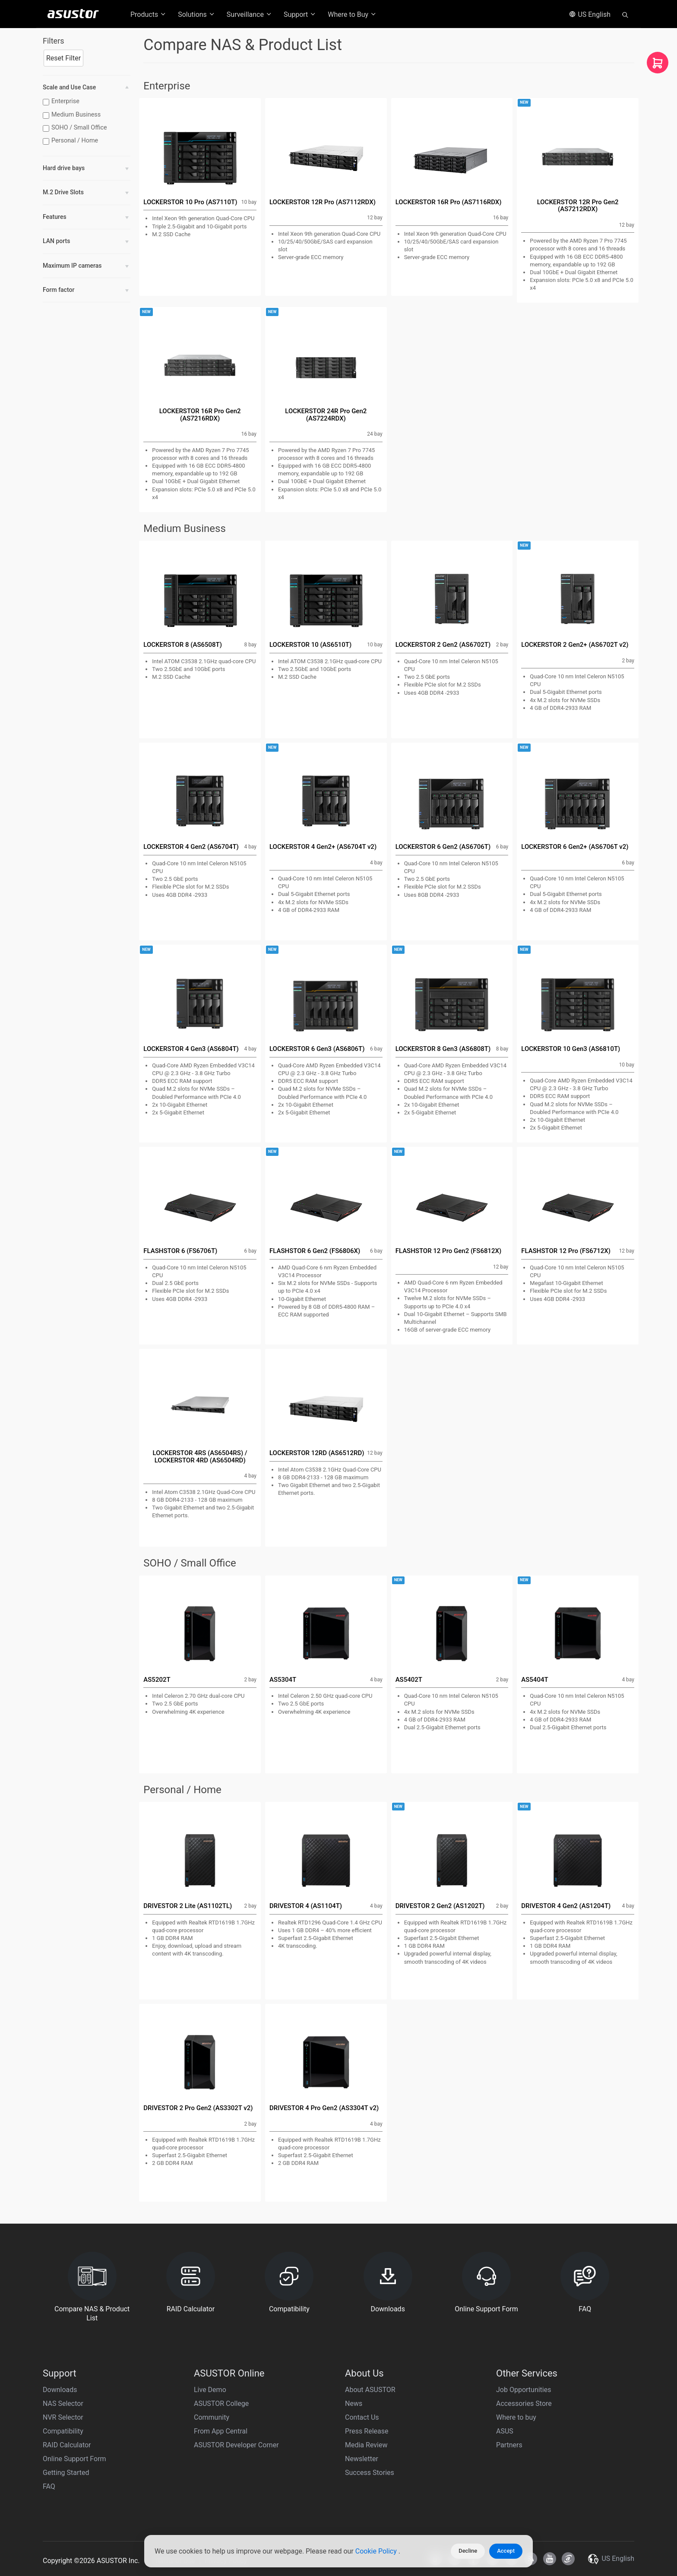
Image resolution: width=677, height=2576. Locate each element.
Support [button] (300, 14)
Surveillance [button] (249, 14)
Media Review (366, 2445)
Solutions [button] (196, 14)
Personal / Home (71, 141)
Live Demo (210, 2390)
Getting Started (66, 2472)
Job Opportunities (523, 2390)
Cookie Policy (377, 2551)
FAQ (49, 2486)
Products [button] (148, 14)
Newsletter (361, 2459)
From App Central (220, 2431)
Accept (506, 2551)
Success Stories (369, 2472)
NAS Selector (63, 2403)
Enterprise (62, 101)
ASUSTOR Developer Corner (236, 2445)
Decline (468, 2551)
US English (590, 14)
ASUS (504, 2431)
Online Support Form (74, 2459)
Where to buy (516, 2417)
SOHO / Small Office (76, 128)
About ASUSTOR (370, 2390)
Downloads (60, 2390)
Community (211, 2417)
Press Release (367, 2431)
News (353, 2403)
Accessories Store (524, 2403)
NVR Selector (63, 2417)
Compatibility (63, 2431)
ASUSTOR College (221, 2403)
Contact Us (362, 2417)
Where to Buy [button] (352, 14)
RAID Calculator (67, 2445)
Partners (509, 2445)
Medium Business (73, 115)
